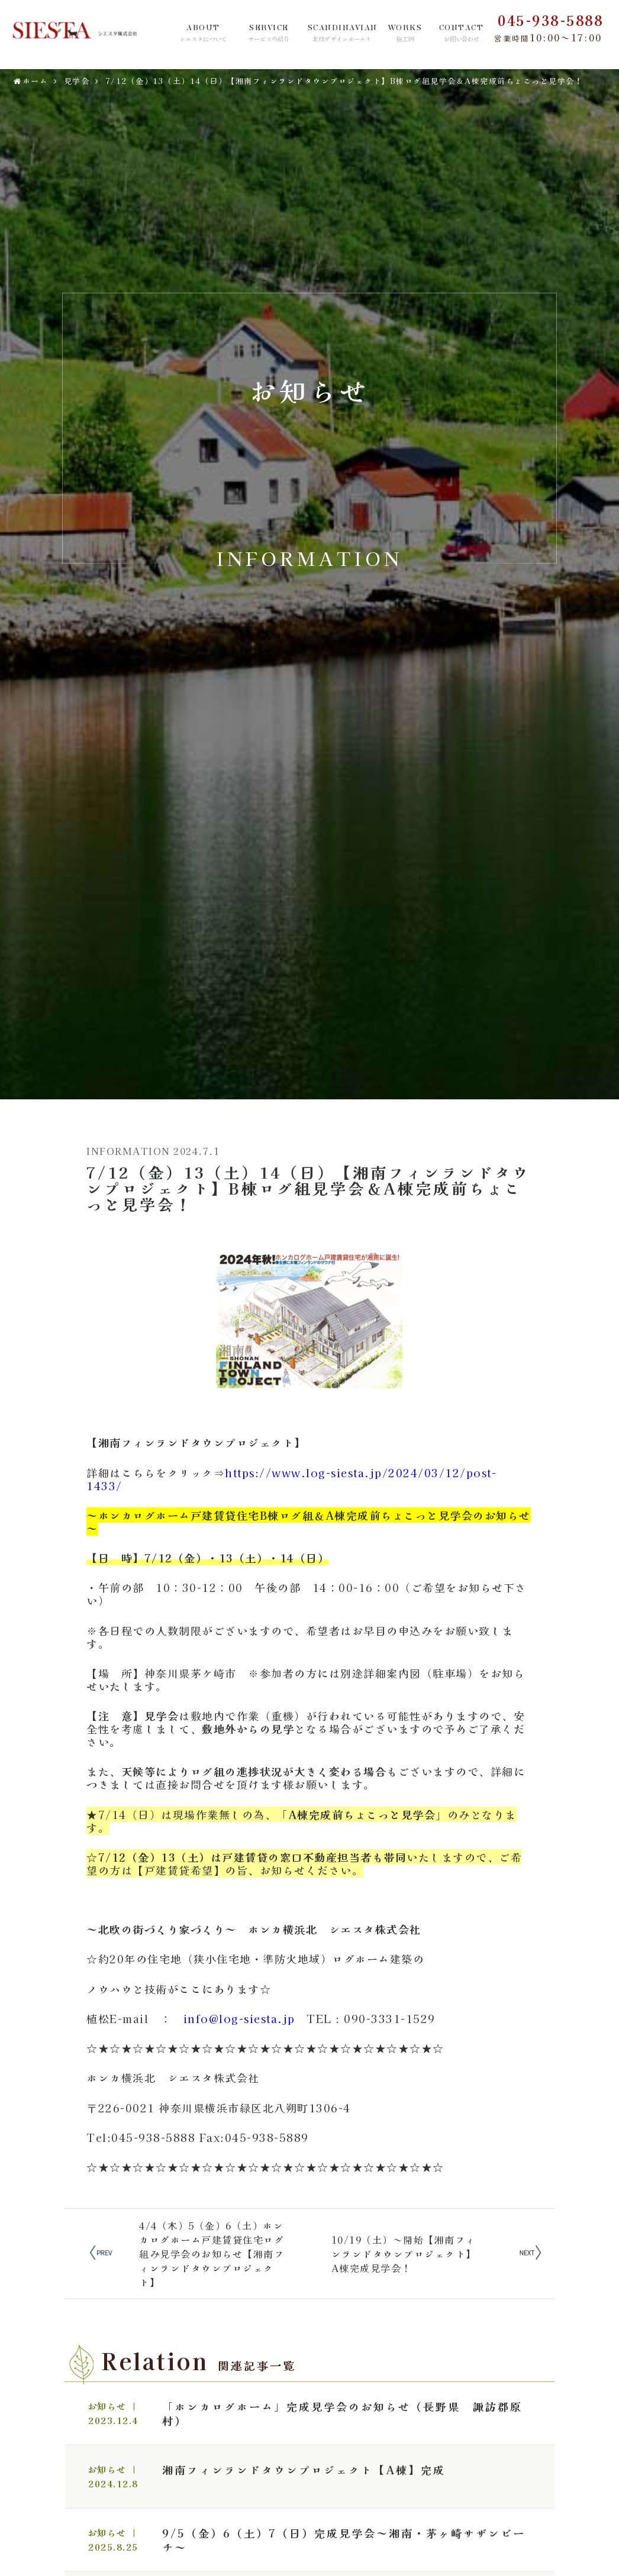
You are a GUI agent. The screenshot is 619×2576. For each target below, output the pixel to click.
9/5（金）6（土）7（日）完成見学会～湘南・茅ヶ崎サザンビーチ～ (343, 2540)
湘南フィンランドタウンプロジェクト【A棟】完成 (304, 2469)
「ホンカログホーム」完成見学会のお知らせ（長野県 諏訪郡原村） (342, 2413)
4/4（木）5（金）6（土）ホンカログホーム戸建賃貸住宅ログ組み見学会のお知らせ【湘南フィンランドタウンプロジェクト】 (211, 2253)
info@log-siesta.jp (239, 2018)
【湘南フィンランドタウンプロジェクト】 (196, 1442)
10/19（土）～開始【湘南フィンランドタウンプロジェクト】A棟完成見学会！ (403, 2253)
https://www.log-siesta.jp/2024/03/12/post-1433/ (291, 1479)
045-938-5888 (550, 20)
